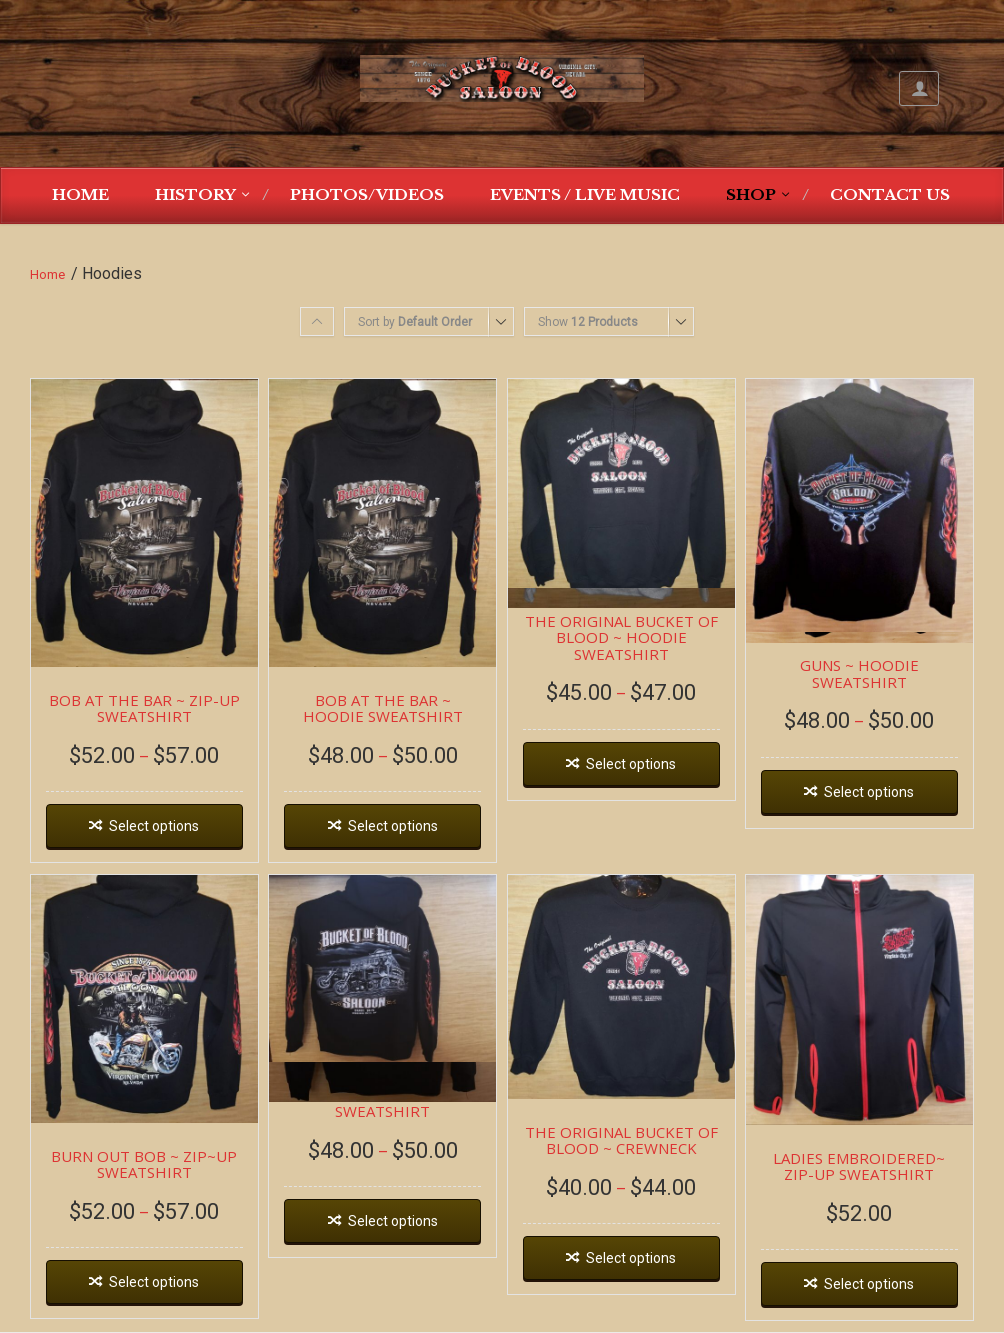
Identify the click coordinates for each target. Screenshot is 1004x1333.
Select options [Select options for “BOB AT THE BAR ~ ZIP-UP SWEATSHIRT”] (154, 826)
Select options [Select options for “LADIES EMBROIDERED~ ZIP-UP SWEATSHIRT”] (869, 1284)
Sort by (415, 322)
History (195, 194)
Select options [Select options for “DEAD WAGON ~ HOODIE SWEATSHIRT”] (393, 1221)
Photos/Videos (367, 194)
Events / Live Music (585, 194)
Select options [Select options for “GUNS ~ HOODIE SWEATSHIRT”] (869, 792)
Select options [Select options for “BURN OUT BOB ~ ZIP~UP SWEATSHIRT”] (154, 1282)
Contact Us (890, 194)
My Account (919, 88)
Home (80, 194)
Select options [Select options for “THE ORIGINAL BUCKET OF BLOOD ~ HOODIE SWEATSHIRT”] (631, 764)
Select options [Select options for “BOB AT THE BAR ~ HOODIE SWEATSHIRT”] (393, 826)
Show (588, 322)
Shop (751, 194)
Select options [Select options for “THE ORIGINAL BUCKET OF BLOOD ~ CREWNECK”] (631, 1258)
